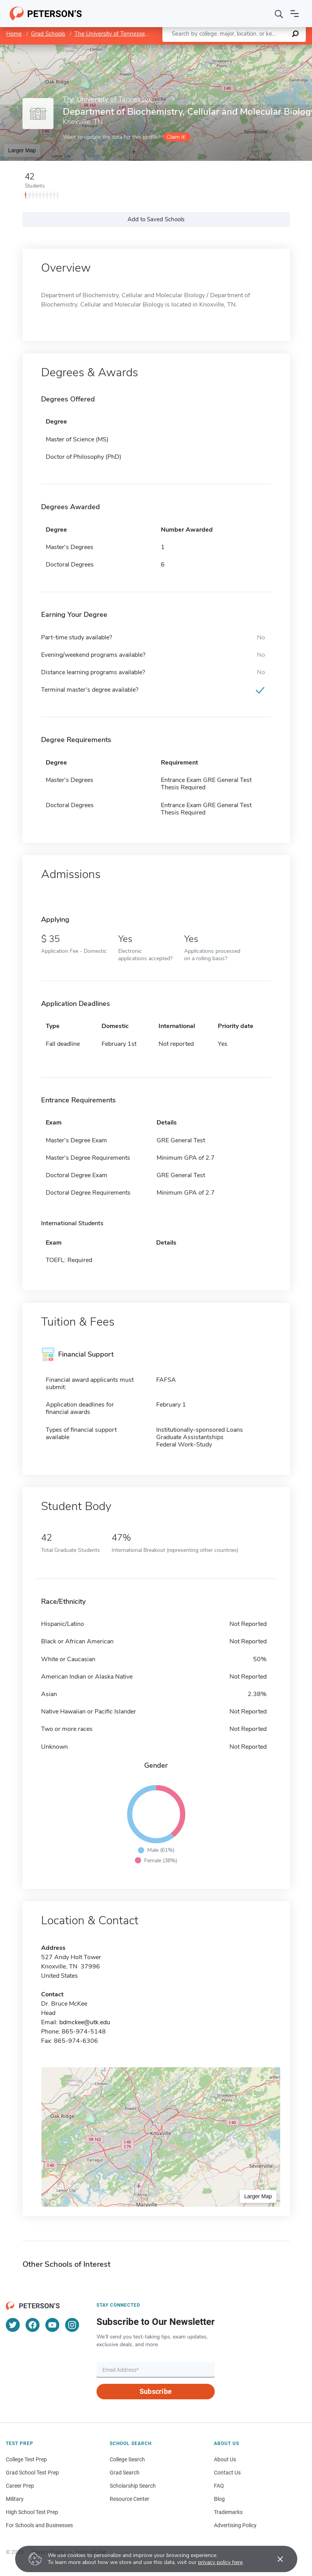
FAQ (219, 2486)
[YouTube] (52, 2325)
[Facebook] (33, 2325)
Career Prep (20, 2486)
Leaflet (218, 48)
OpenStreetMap (259, 48)
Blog (219, 2499)
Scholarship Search (133, 2486)
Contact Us (227, 2472)
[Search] (279, 13)
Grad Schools (48, 34)
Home (14, 34)
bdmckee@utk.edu (84, 2022)
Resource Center (129, 2499)
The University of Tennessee (111, 34)
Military (15, 2499)
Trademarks (228, 2512)
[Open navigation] (294, 13)
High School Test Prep (32, 2512)
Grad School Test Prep (32, 2472)
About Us (225, 2459)
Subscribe (156, 2391)
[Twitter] (13, 2325)
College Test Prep (26, 2459)
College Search (127, 2459)
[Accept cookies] (275, 2559)
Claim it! (176, 137)
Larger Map (22, 150)
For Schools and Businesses (39, 2525)
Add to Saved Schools (156, 219)
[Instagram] (72, 2325)
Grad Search (125, 2472)
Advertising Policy (235, 2525)
